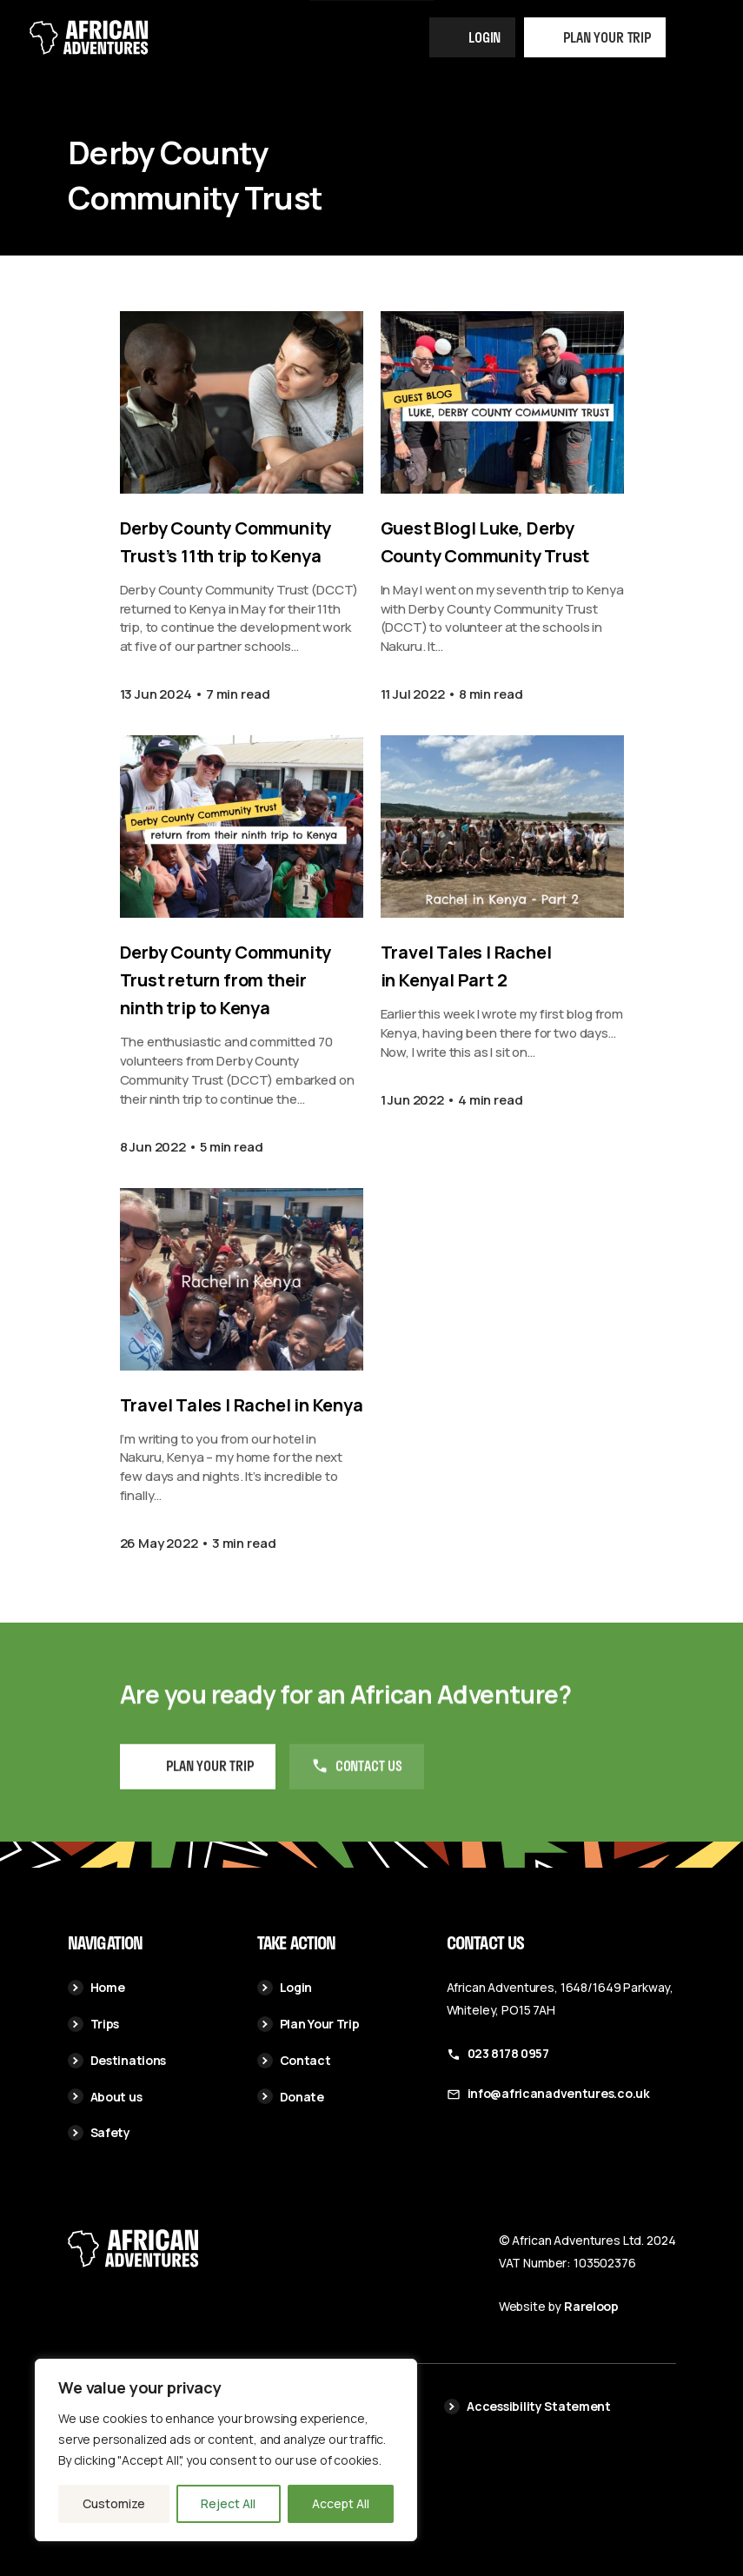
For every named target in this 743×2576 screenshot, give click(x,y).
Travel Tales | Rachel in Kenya (241, 1405)
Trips (94, 2023)
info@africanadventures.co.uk (559, 2093)
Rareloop (591, 2306)
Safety (99, 2132)
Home (96, 1987)
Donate (290, 2096)
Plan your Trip (210, 1787)
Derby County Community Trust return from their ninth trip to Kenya (226, 979)
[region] (226, 2450)
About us (105, 2096)
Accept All (340, 2503)
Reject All (228, 2503)
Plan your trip (607, 37)
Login (484, 37)
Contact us (368, 1787)
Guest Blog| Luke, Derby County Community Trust (485, 542)
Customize (114, 2503)
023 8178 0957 (508, 2053)
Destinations (117, 2060)
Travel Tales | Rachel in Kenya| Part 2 (466, 966)
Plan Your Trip (308, 2023)
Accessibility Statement (527, 2406)
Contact (294, 2060)
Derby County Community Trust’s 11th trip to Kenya (226, 542)
